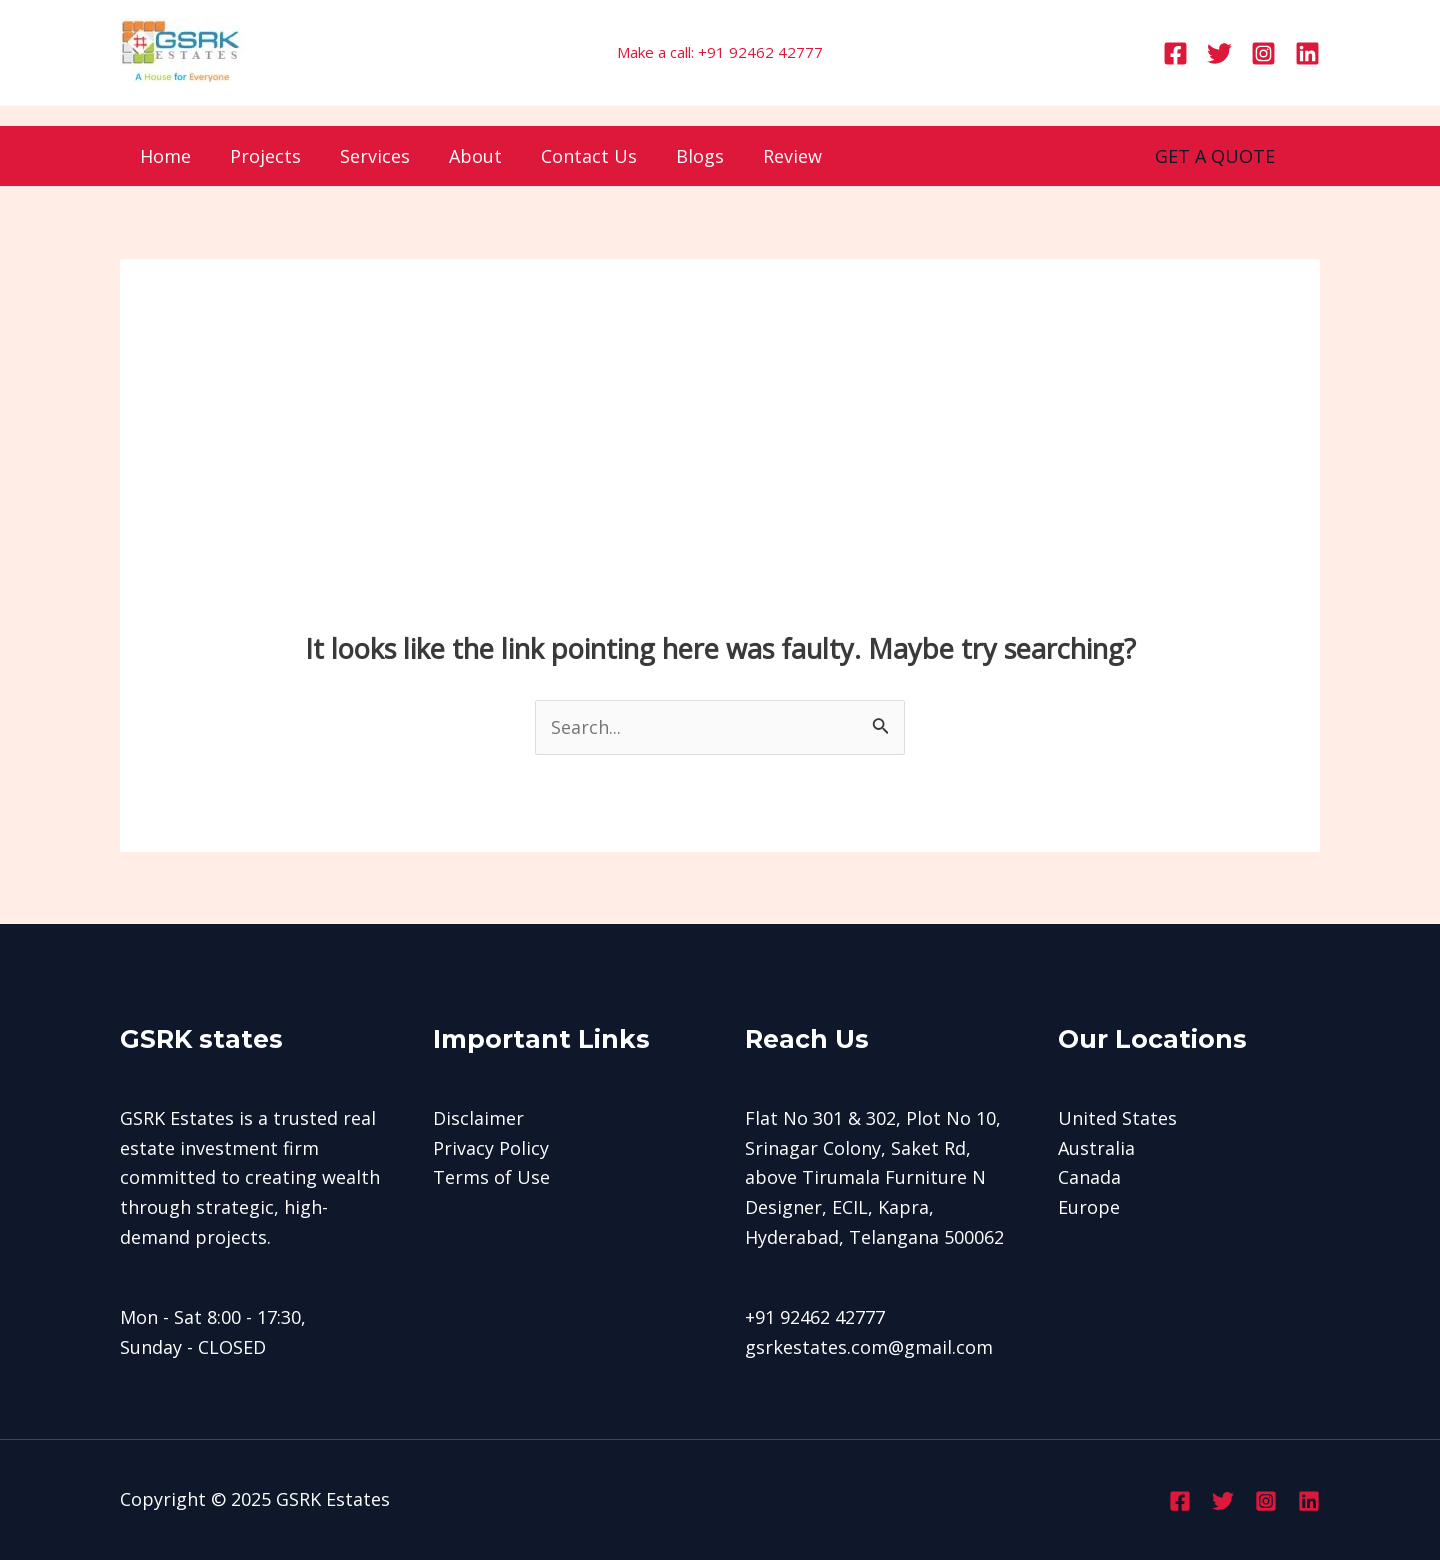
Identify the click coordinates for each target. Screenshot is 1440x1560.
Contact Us (575, 156)
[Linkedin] (1307, 53)
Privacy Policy (491, 1148)
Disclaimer (478, 1118)
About (464, 156)
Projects (260, 156)
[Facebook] (1175, 53)
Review (772, 156)
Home (163, 156)
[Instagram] (1263, 53)
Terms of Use (491, 1177)
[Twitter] (1219, 53)
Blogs (683, 156)
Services (367, 156)
